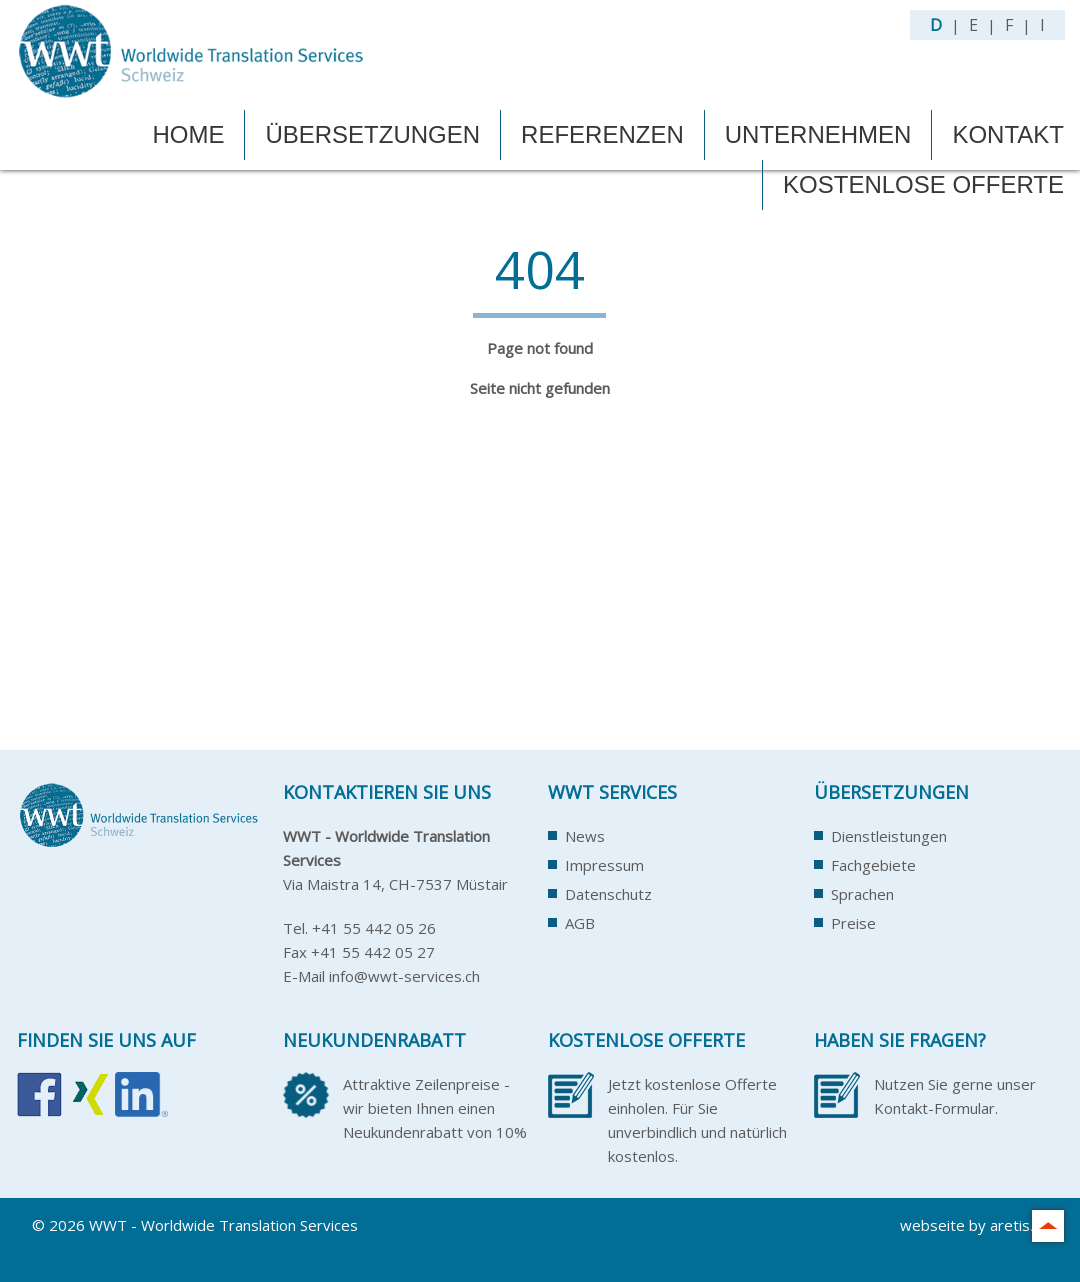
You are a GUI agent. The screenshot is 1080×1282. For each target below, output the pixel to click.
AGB (580, 923)
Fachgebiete (873, 865)
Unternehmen (818, 134)
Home (188, 134)
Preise (853, 923)
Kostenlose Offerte (923, 184)
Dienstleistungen (889, 836)
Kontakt (1008, 134)
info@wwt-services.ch (404, 976)
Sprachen (862, 894)
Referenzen (602, 134)
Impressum (604, 865)
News (585, 836)
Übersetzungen (372, 134)
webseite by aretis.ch (974, 1225)
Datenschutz (608, 894)
